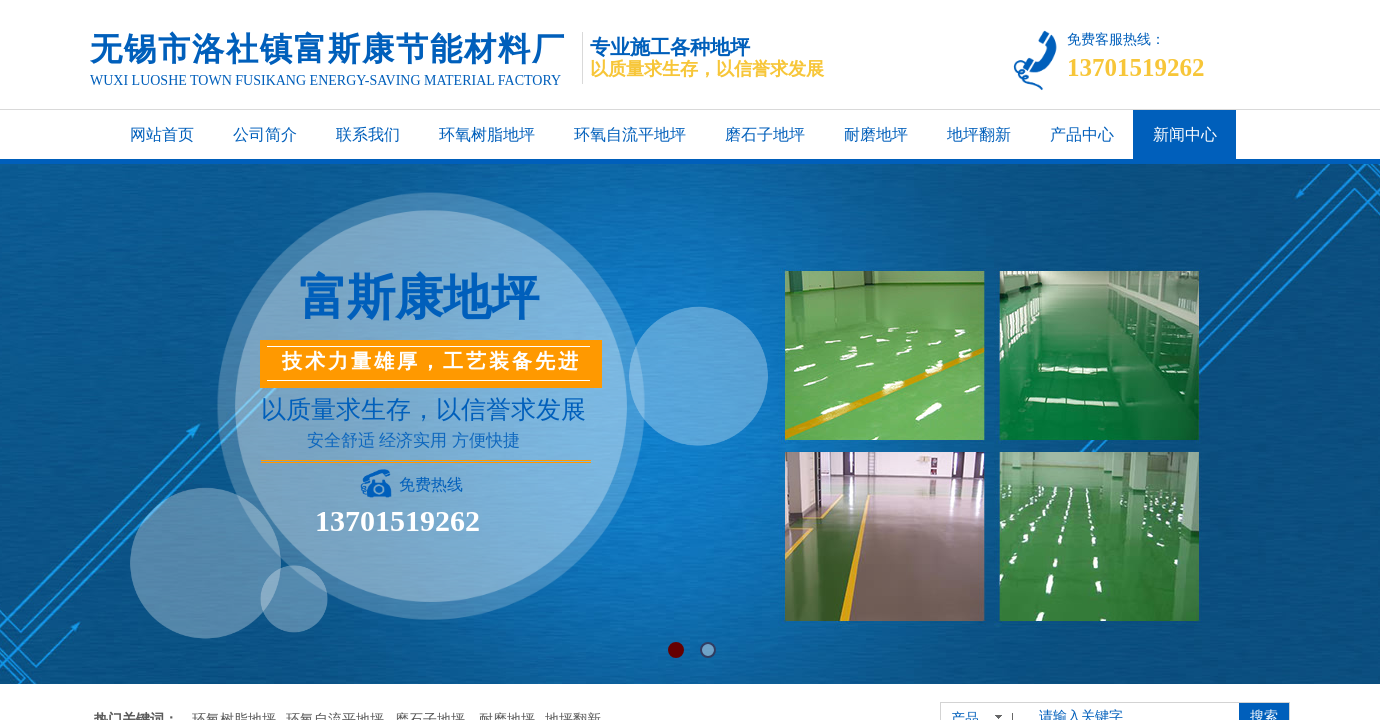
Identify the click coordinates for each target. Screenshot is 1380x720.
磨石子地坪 (765, 134)
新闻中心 (1185, 134)
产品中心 (1082, 134)
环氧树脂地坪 (487, 134)
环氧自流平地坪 (630, 134)
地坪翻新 (979, 134)
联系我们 (368, 134)
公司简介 (265, 134)
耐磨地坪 (876, 134)
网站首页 (162, 134)
